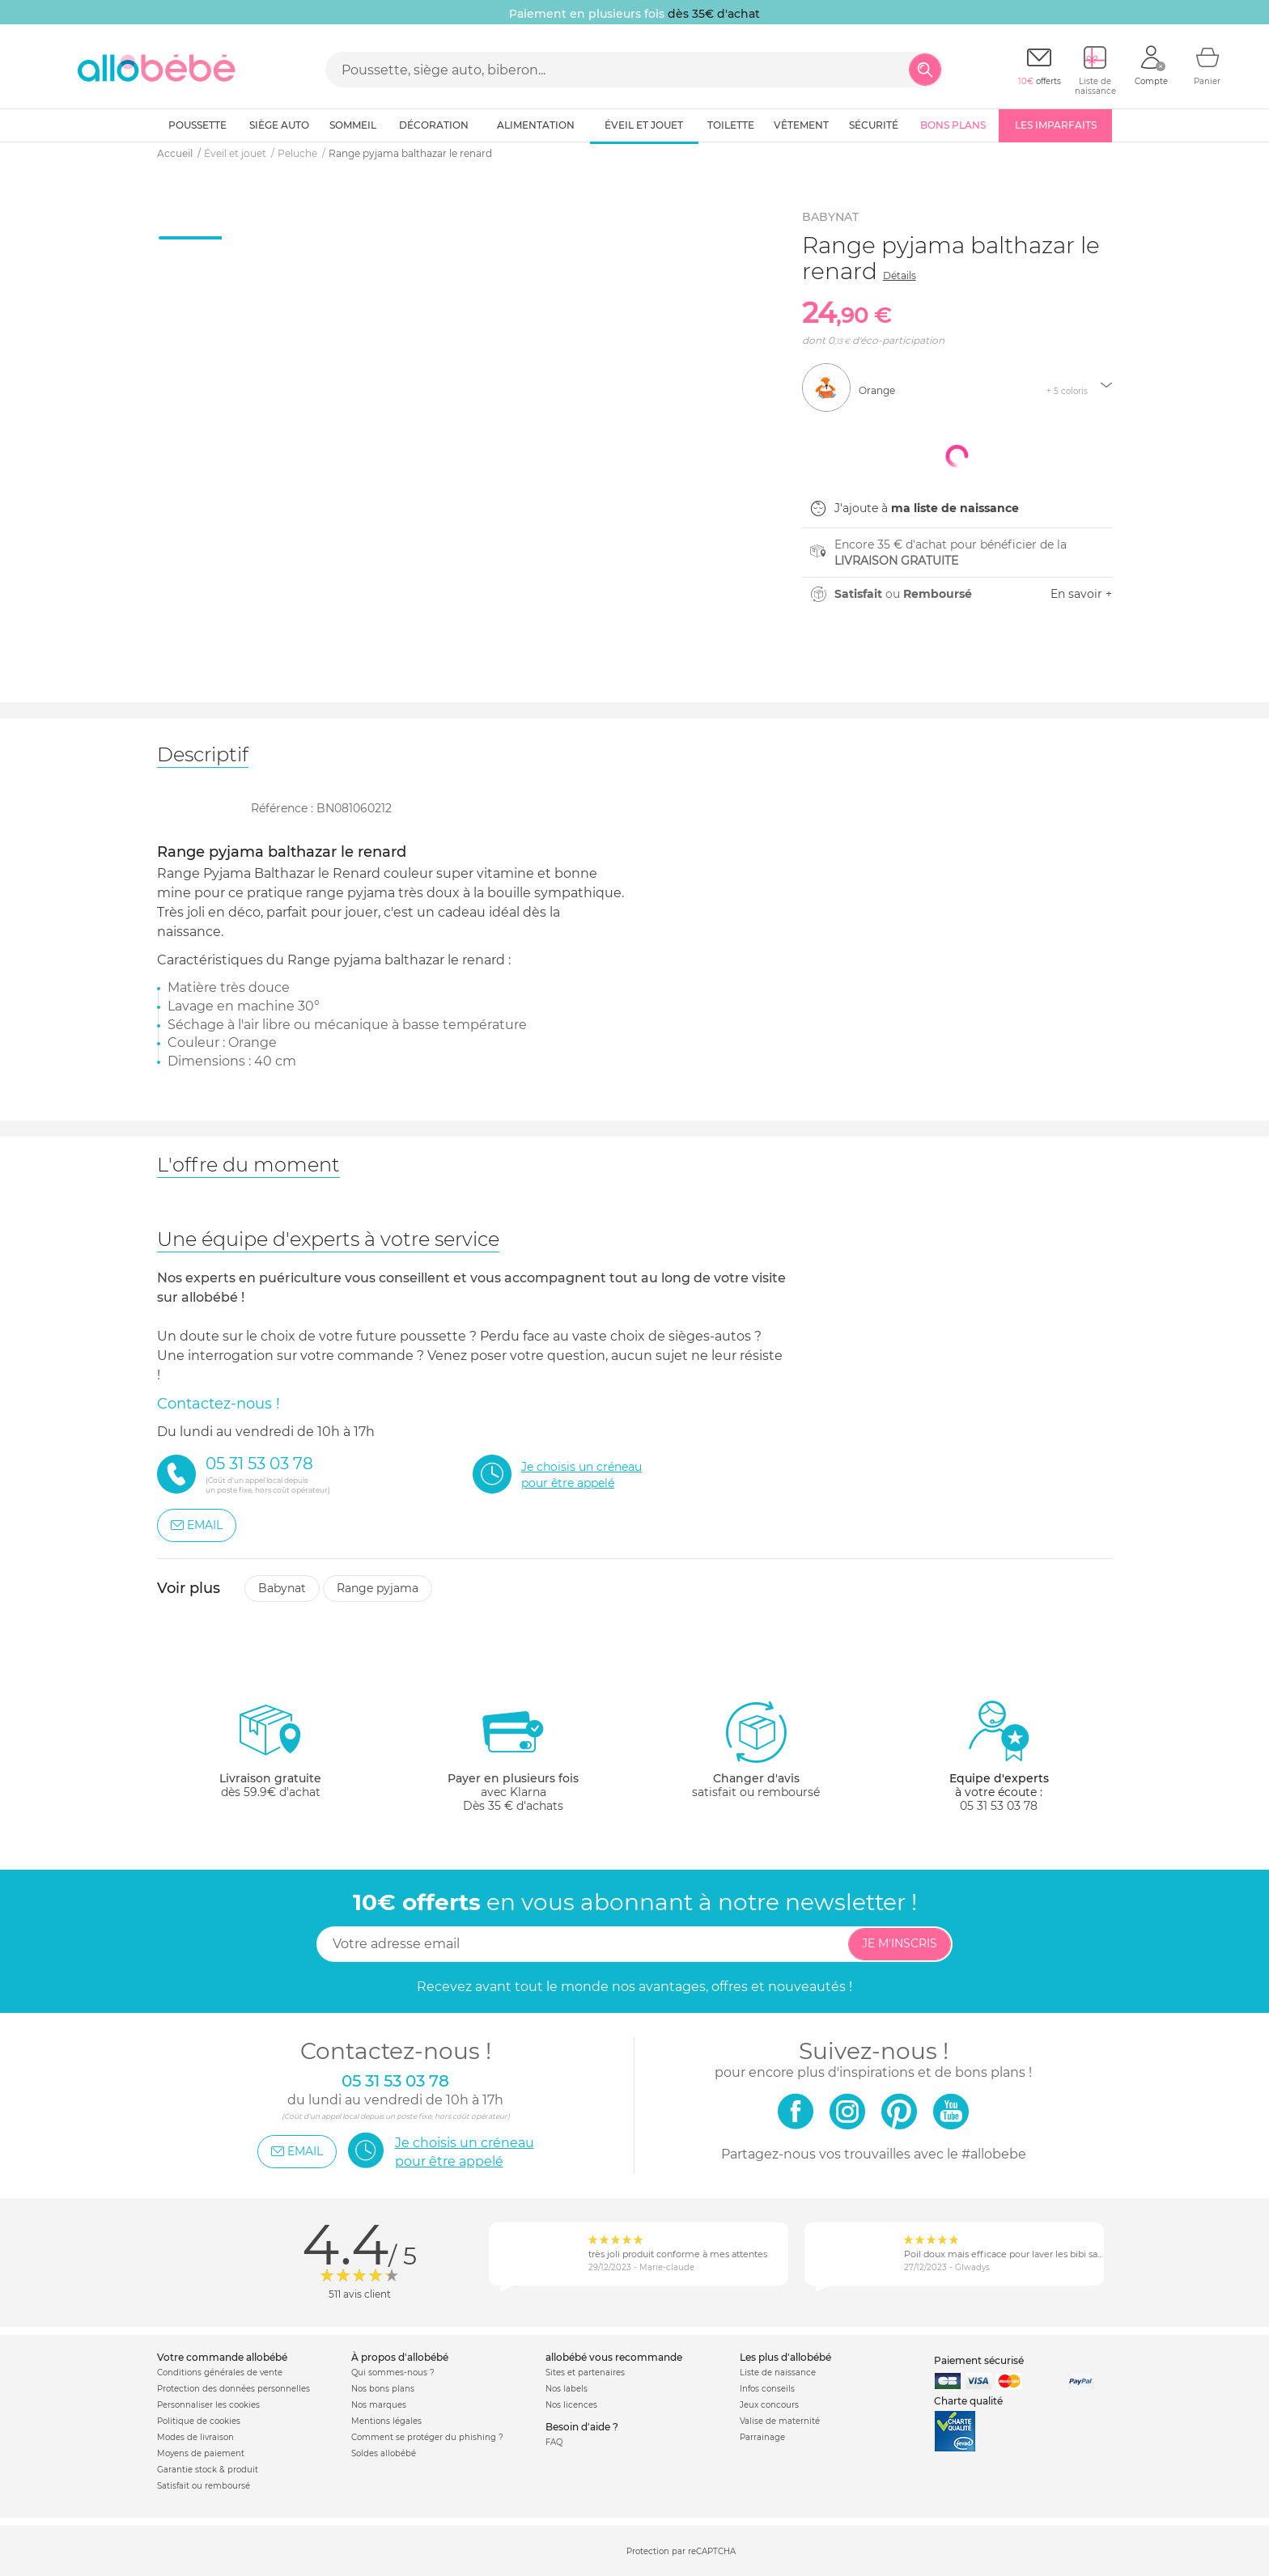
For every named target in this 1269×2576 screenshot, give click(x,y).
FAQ (553, 2442)
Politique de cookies (198, 2421)
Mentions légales (386, 2421)
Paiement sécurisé (979, 2360)
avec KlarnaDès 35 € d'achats (513, 1756)
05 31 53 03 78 (999, 1806)
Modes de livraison (195, 2437)
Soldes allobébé (383, 2453)
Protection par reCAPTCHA (681, 2552)
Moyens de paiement (200, 2453)
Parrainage (762, 2437)
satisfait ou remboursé (756, 1749)
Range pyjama (377, 1588)
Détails (899, 275)
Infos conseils (767, 2388)
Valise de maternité (780, 2421)
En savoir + (1081, 594)
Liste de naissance (778, 2372)
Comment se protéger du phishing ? (427, 2437)
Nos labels (566, 2388)
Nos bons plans (382, 2388)
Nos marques (378, 2405)
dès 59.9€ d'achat (270, 1756)
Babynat (282, 1588)
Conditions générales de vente (219, 2372)
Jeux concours (769, 2405)
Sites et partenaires (585, 2372)
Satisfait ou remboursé (203, 2486)
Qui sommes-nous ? (393, 2372)
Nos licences (571, 2405)
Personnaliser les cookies (208, 2405)
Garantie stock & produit (207, 2469)
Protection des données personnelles (233, 2388)
